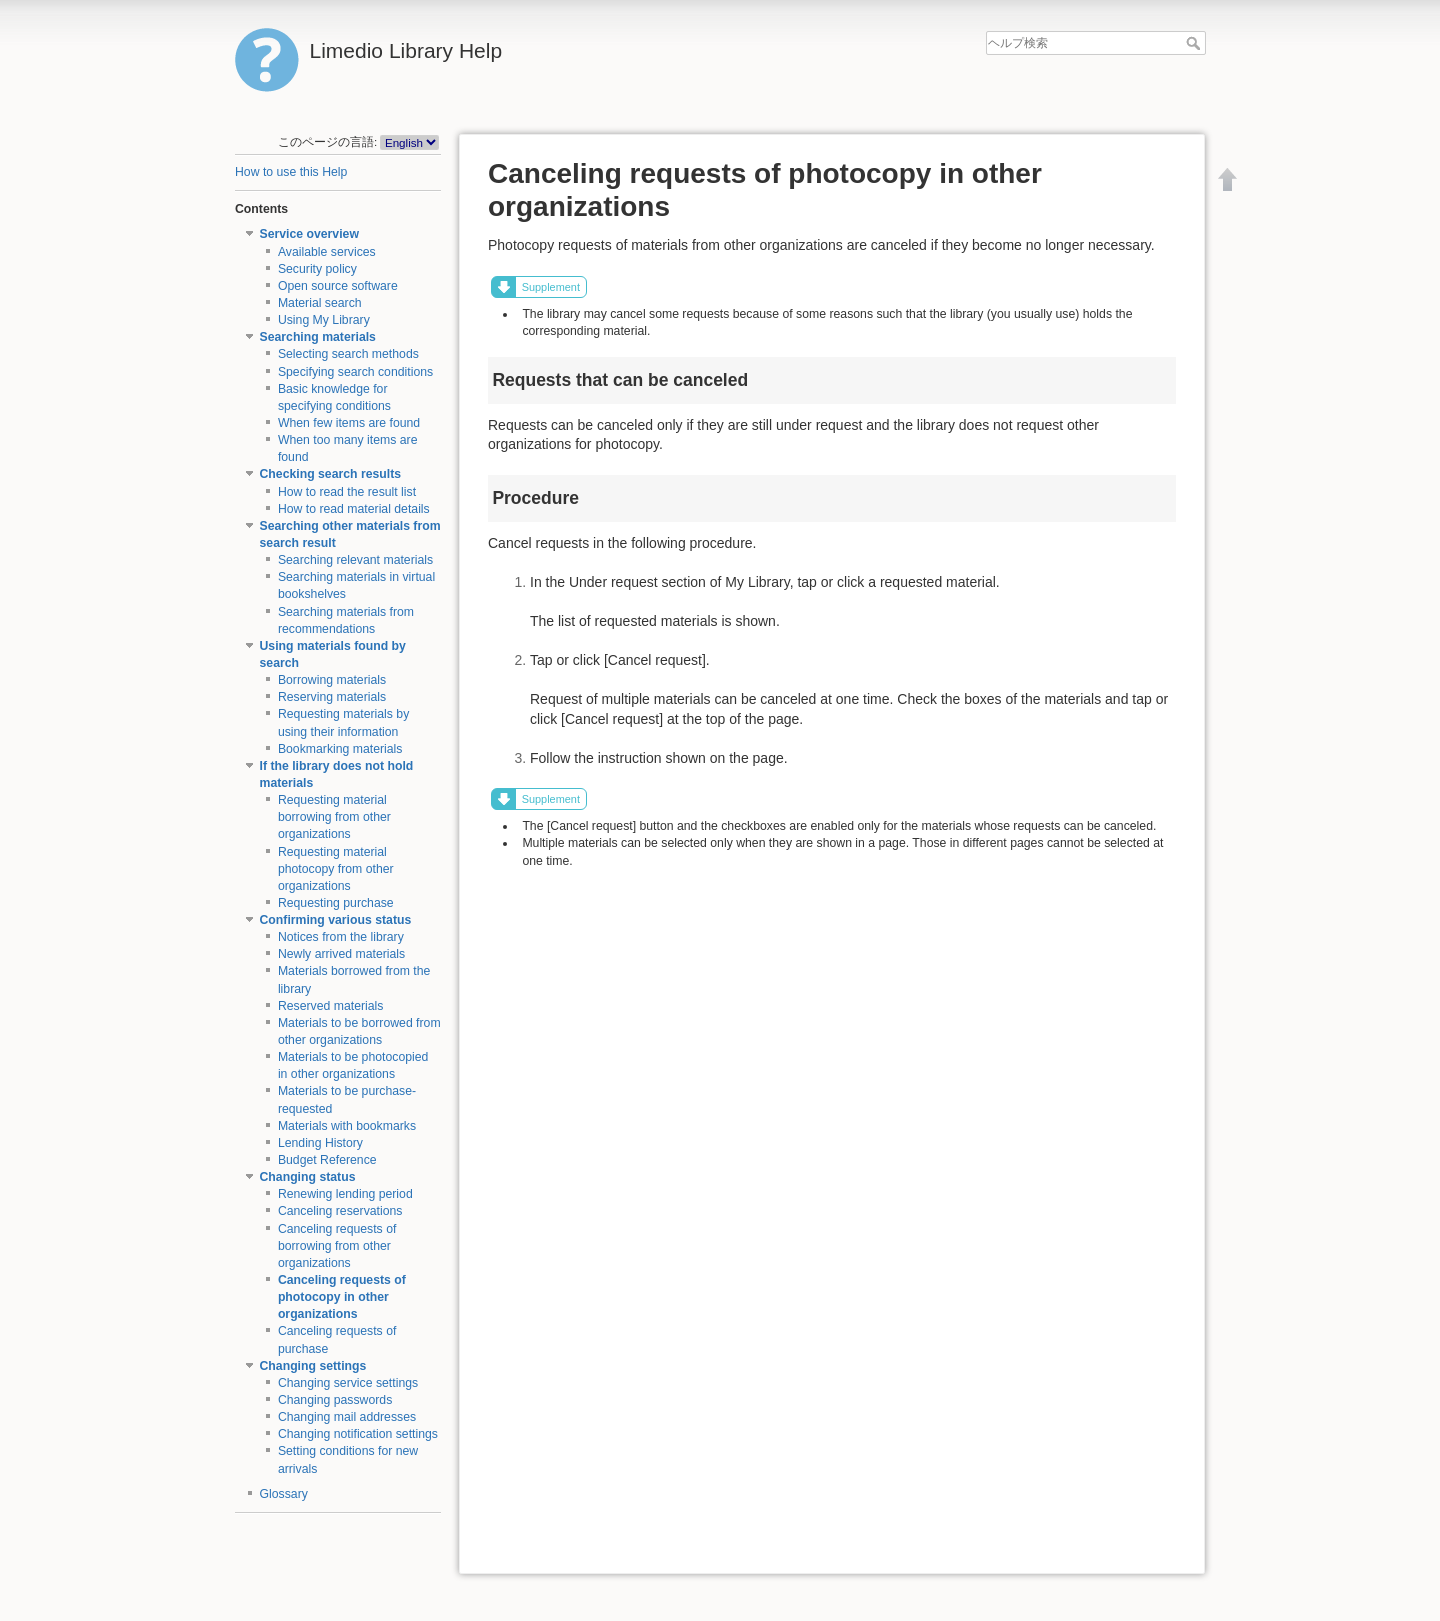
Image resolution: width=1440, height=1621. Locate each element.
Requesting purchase (336, 903)
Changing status (308, 1177)
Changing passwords (335, 1400)
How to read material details (354, 509)
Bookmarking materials (340, 749)
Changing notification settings (358, 1434)
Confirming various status (336, 920)
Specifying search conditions (355, 372)
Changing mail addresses (347, 1417)
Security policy (317, 269)
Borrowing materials (332, 680)
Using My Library (324, 320)
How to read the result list (347, 492)
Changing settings (313, 1366)
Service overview (309, 234)
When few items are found (349, 423)
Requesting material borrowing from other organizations (334, 817)
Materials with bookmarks (347, 1126)
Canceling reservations (340, 1211)
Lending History (320, 1143)
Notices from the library (341, 937)
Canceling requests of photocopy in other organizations (342, 1297)
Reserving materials (332, 697)
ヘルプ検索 (1195, 43)
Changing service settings (348, 1383)
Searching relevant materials (355, 560)
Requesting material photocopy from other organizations (336, 869)
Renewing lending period (345, 1194)
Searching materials (318, 337)
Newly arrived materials (341, 954)
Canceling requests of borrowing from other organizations (337, 1246)
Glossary (284, 1494)
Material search (320, 303)
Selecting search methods (348, 354)
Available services (327, 252)
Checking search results (331, 474)
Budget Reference (327, 1160)
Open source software (338, 286)
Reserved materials (331, 1006)
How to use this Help (291, 172)
